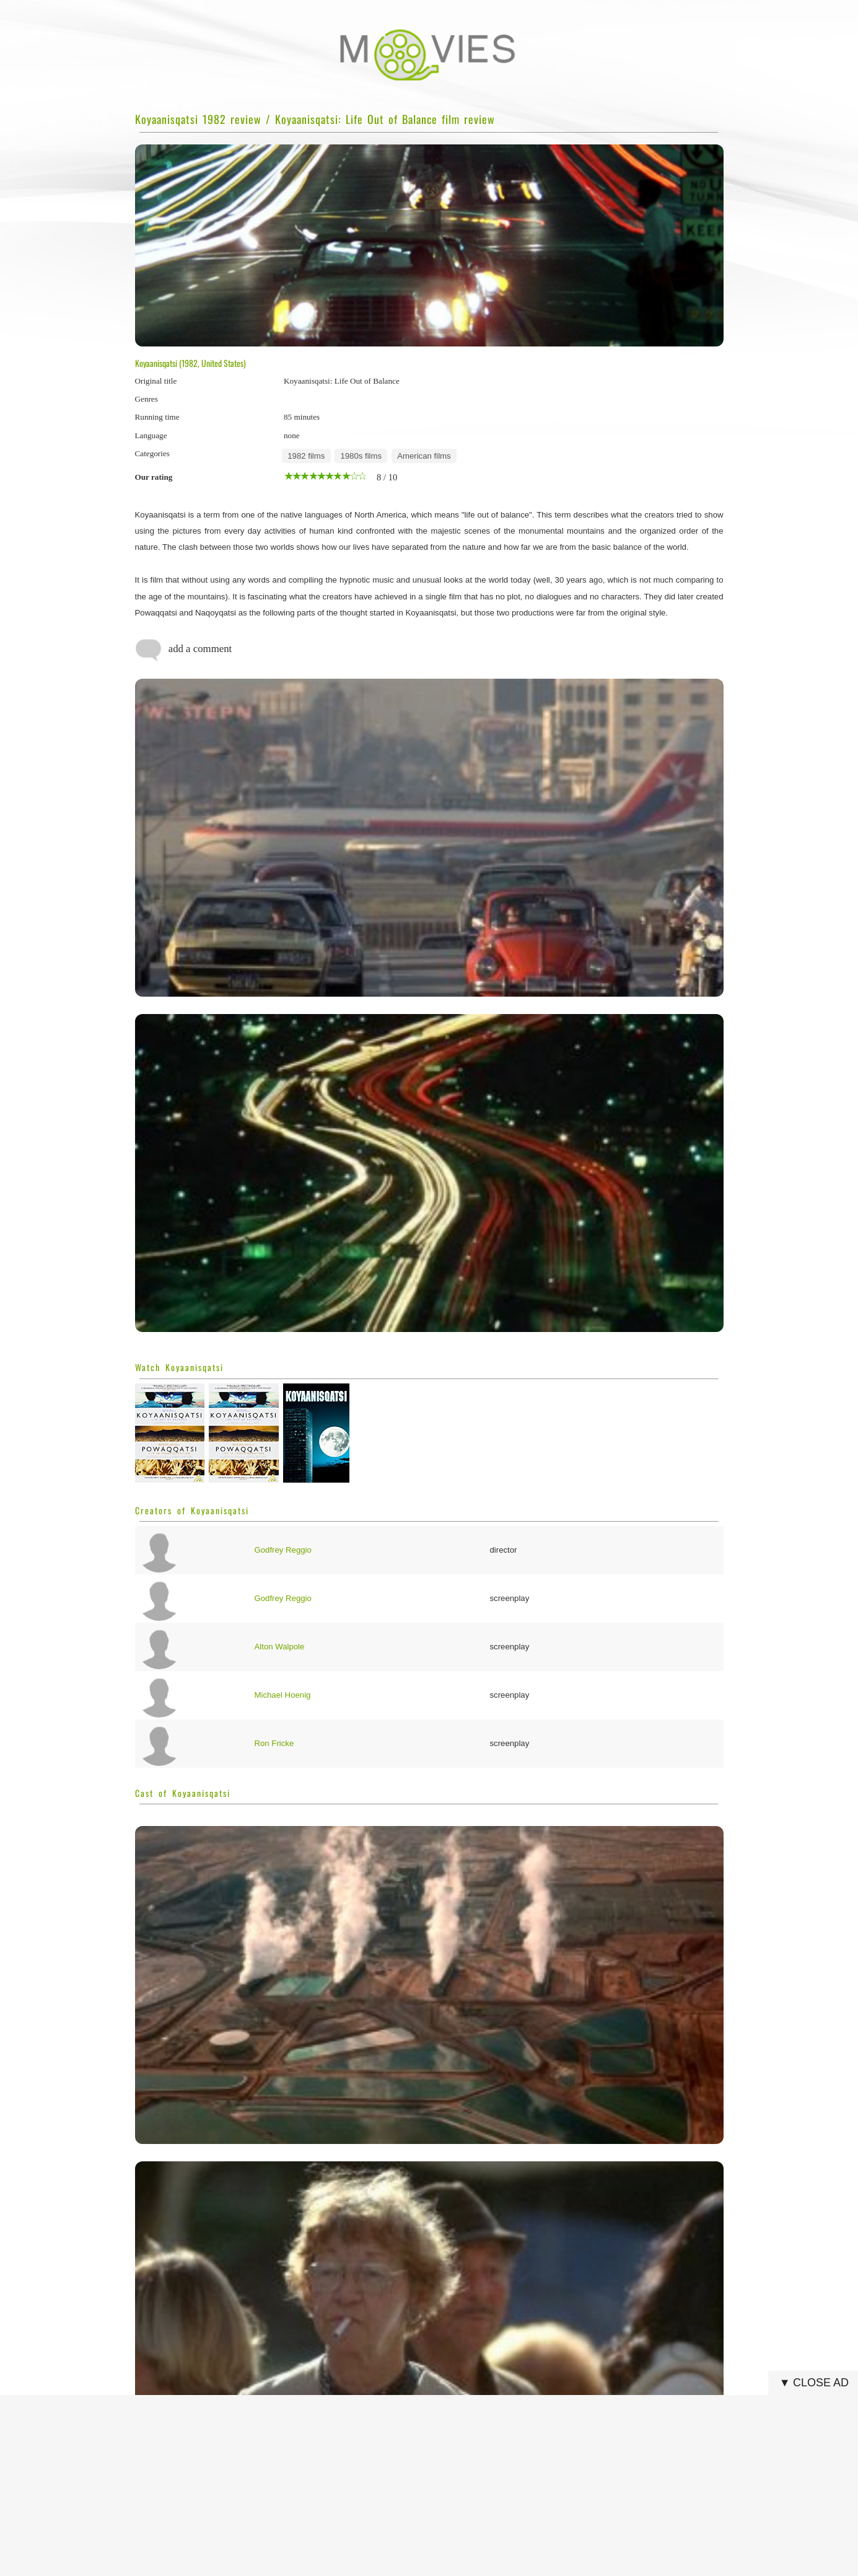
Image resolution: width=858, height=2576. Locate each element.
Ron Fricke (274, 1743)
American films (423, 456)
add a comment (183, 649)
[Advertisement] (433, 2485)
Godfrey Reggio (283, 1550)
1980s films (361, 456)
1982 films (306, 456)
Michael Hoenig (283, 1695)
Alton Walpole (280, 1646)
